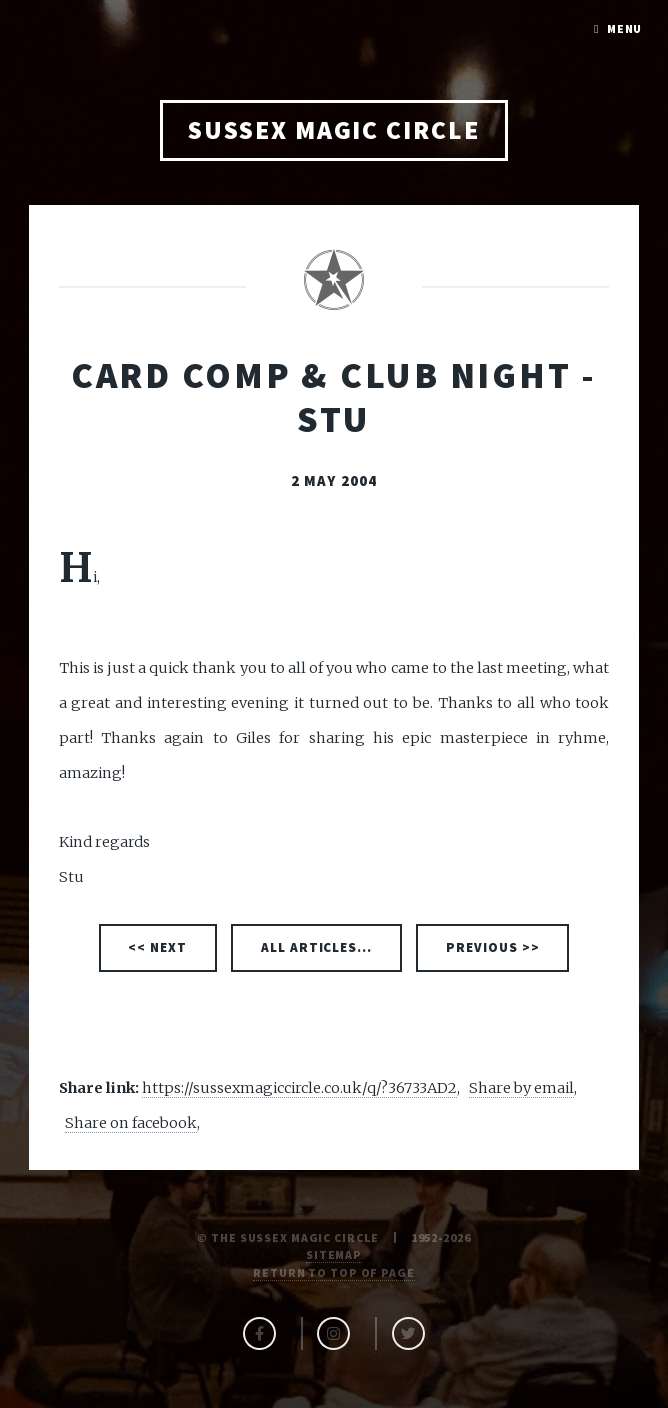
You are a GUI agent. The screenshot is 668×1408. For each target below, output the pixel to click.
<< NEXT (157, 947)
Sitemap (334, 1254)
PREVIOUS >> (493, 947)
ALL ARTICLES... (317, 947)
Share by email (521, 1088)
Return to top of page (333, 1272)
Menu (625, 28)
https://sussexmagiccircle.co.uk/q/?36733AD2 (299, 1088)
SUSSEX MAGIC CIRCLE (334, 130)
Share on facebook (131, 1123)
